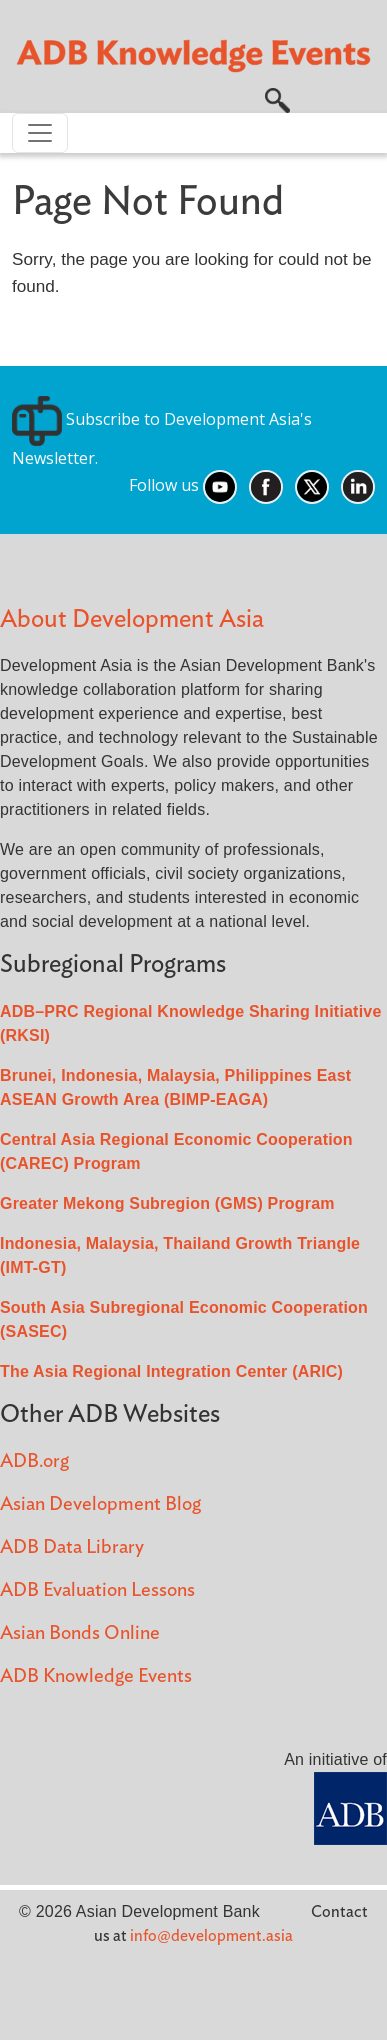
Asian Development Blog (100, 1504)
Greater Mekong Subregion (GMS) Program (167, 1203)
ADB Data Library (72, 1547)
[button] (277, 99)
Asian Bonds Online (80, 1633)
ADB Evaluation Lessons (97, 1590)
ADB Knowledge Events (96, 1676)
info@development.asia (211, 1936)
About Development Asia (132, 619)
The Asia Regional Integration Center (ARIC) (171, 1371)
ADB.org (34, 1461)
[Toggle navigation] (40, 133)
